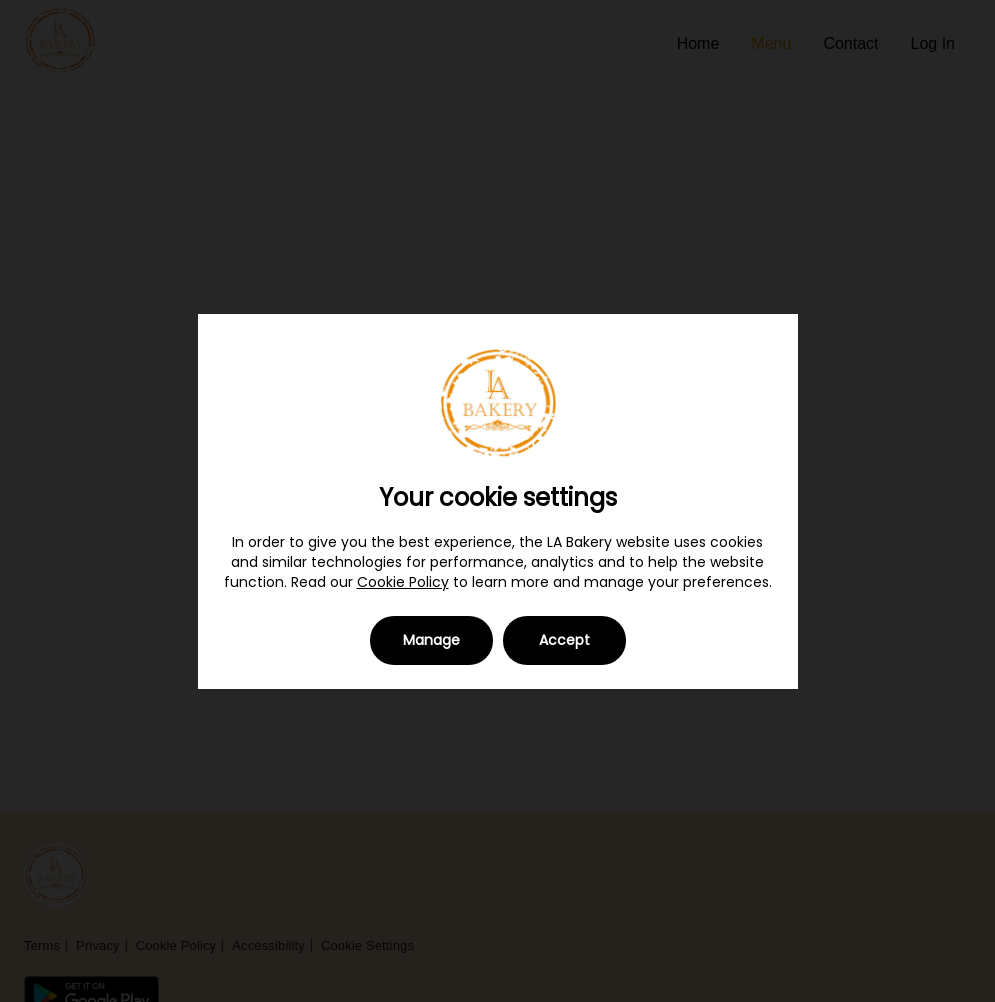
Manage (431, 640)
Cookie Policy (403, 582)
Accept (564, 640)
